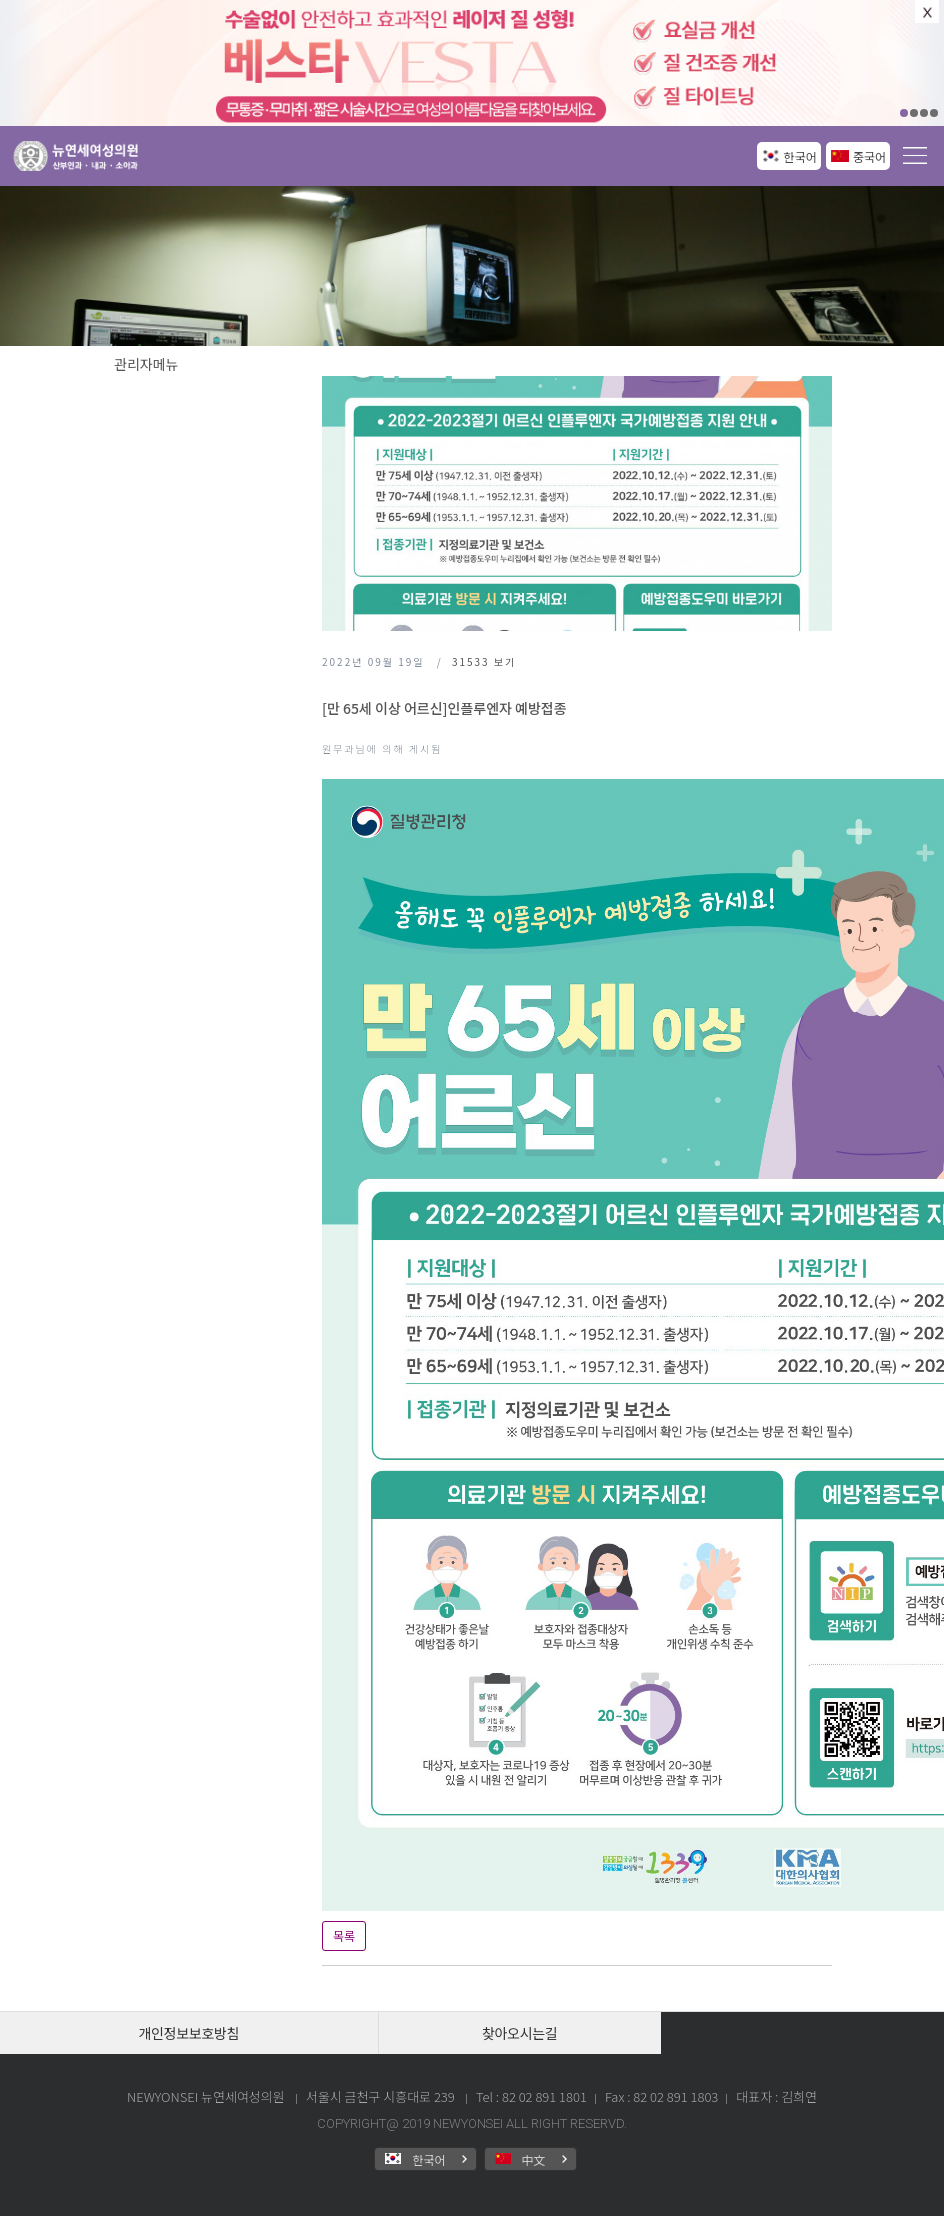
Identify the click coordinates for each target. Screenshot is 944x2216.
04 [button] (934, 113)
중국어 (869, 156)
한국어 (800, 156)
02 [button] (914, 113)
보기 (484, 661)
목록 (344, 1935)
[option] (472, 63)
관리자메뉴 (146, 364)
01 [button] (904, 113)
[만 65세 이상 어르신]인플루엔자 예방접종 (444, 708)
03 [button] (924, 113)
